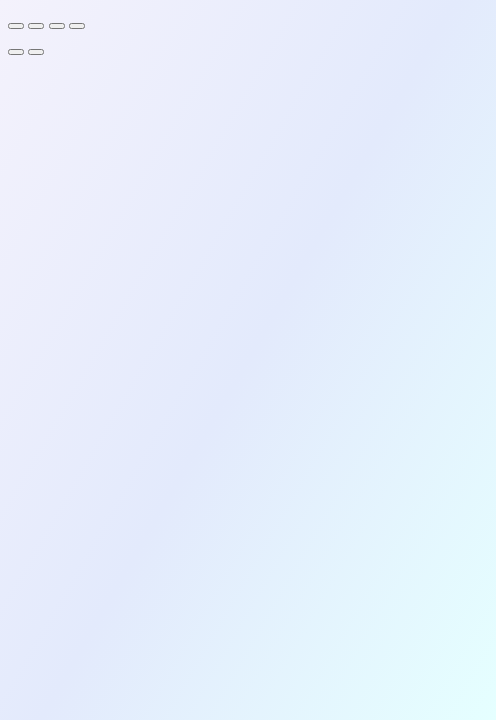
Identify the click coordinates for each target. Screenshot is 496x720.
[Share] (57, 26)
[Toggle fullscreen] (36, 26)
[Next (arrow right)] (36, 52)
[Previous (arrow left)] (16, 52)
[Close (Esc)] (77, 26)
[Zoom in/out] (16, 26)
